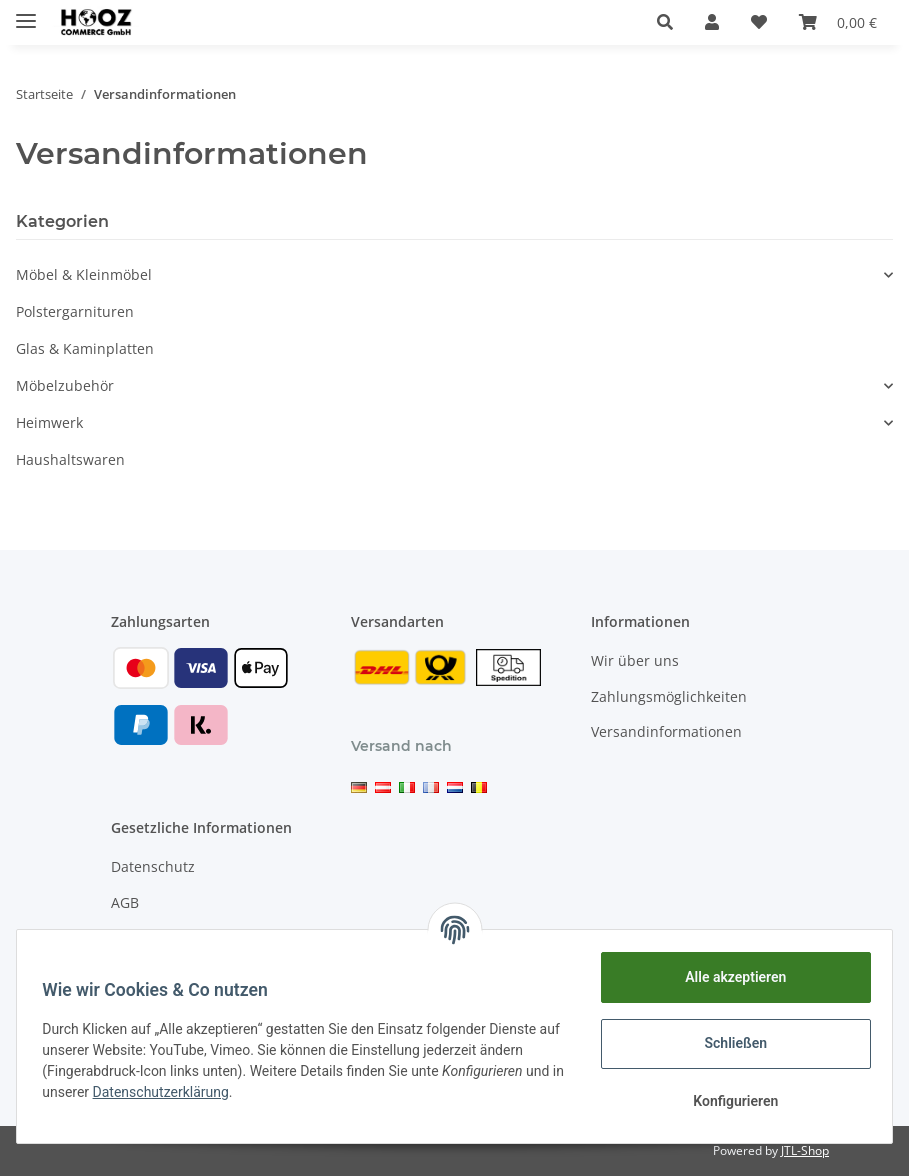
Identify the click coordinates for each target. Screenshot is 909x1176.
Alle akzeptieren (728, 977)
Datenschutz (153, 866)
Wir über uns (635, 660)
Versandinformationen (666, 731)
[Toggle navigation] (26, 12)
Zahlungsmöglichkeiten (669, 696)
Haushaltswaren (70, 459)
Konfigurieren (728, 1101)
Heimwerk (49, 422)
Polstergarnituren (75, 311)
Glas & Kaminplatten (85, 348)
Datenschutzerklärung (182, 1092)
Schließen (729, 1043)
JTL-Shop (805, 1150)
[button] (665, 22)
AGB (125, 902)
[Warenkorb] (838, 22)
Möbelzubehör (65, 385)
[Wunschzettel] (759, 22)
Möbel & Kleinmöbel (84, 274)
